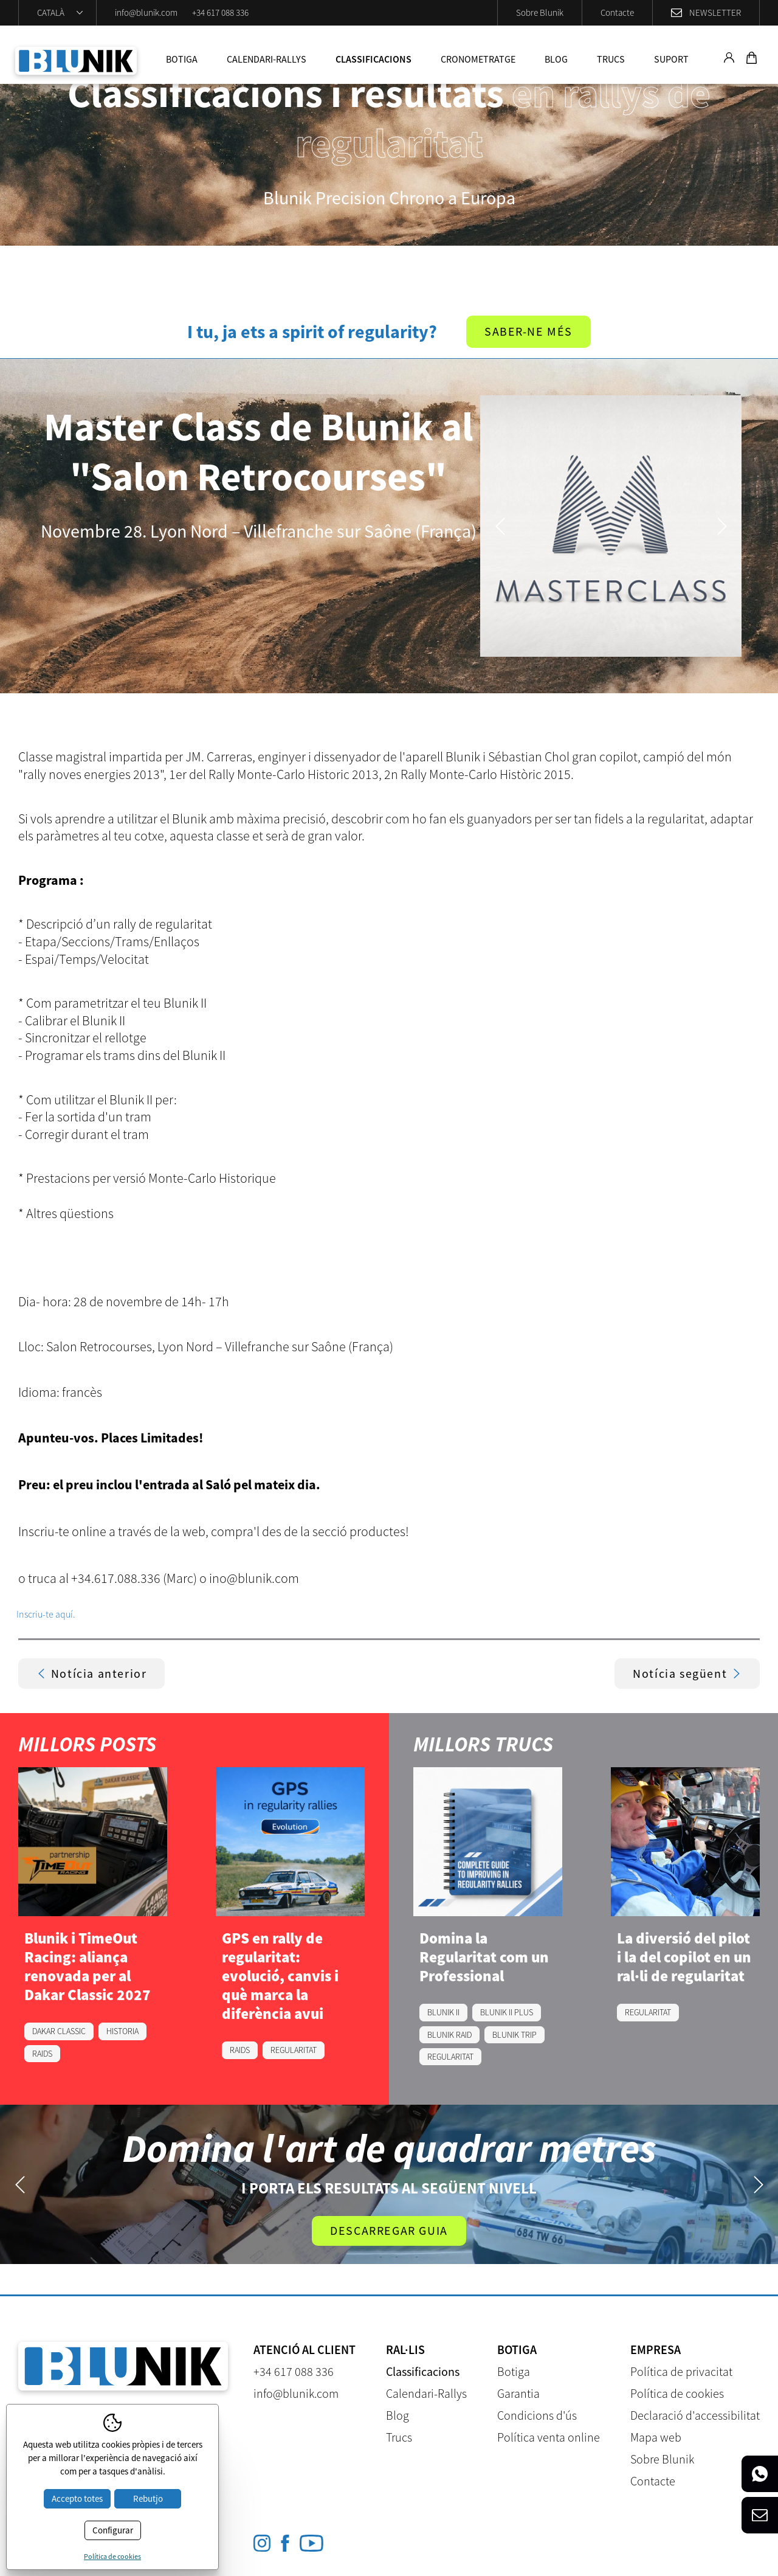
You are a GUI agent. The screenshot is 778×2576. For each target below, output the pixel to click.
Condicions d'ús (537, 2415)
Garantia (518, 2393)
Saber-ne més (528, 331)
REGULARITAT (293, 2050)
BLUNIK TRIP (514, 2034)
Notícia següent (687, 1673)
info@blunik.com (146, 12)
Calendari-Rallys (266, 59)
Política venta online (548, 2437)
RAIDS (42, 2053)
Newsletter (715, 12)
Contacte (617, 12)
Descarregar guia (389, 2230)
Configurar (112, 2530)
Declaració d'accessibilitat (695, 2415)
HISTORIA (122, 2031)
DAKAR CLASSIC (59, 2031)
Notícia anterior (91, 1673)
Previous (500, 526)
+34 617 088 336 (220, 12)
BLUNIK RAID (449, 2034)
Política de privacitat (681, 2371)
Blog (556, 59)
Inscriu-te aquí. (45, 1614)
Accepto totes (77, 2498)
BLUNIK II (443, 2012)
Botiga (182, 59)
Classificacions (373, 59)
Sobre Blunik (539, 12)
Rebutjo (148, 2498)
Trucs (611, 59)
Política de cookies (677, 2393)
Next (721, 526)
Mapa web (655, 2437)
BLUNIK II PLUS (506, 2012)
